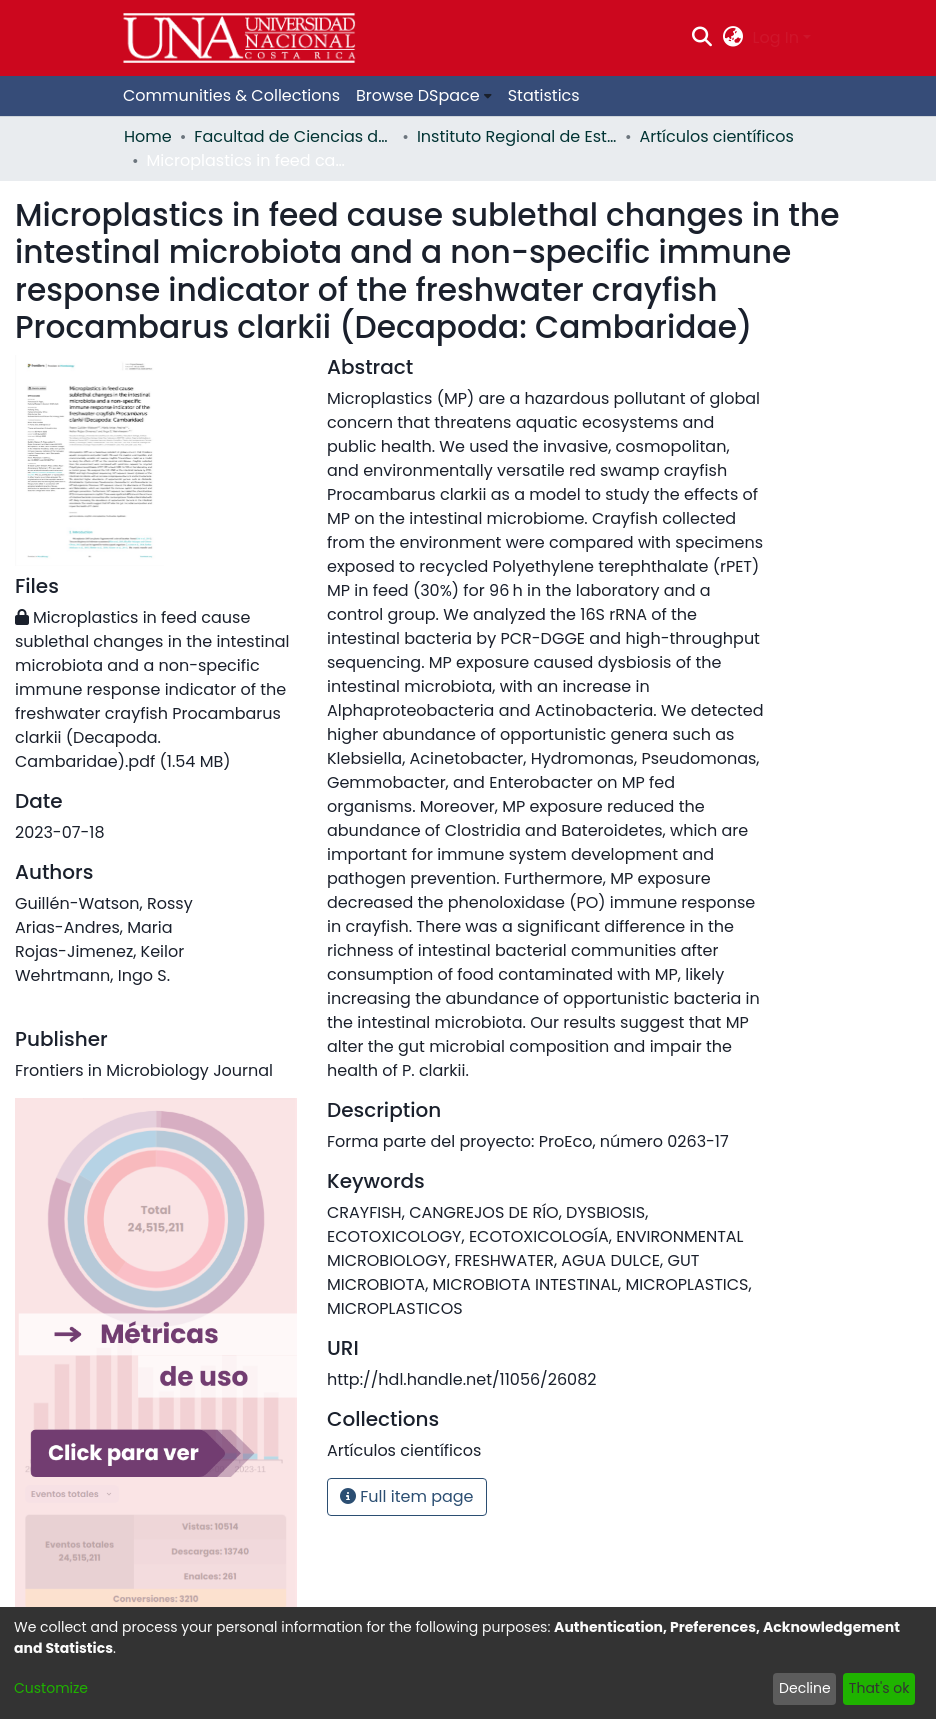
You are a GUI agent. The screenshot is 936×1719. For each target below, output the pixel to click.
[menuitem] (732, 38)
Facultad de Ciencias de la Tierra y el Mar (294, 136)
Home (148, 136)
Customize (51, 1688)
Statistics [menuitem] (544, 95)
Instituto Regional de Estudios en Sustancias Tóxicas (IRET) (517, 136)
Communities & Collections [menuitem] (231, 95)
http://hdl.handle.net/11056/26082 (461, 1379)
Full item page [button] (407, 1496)
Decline (805, 1688)
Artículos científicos (717, 136)
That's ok (879, 1688)
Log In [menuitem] (776, 37)
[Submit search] (702, 38)
